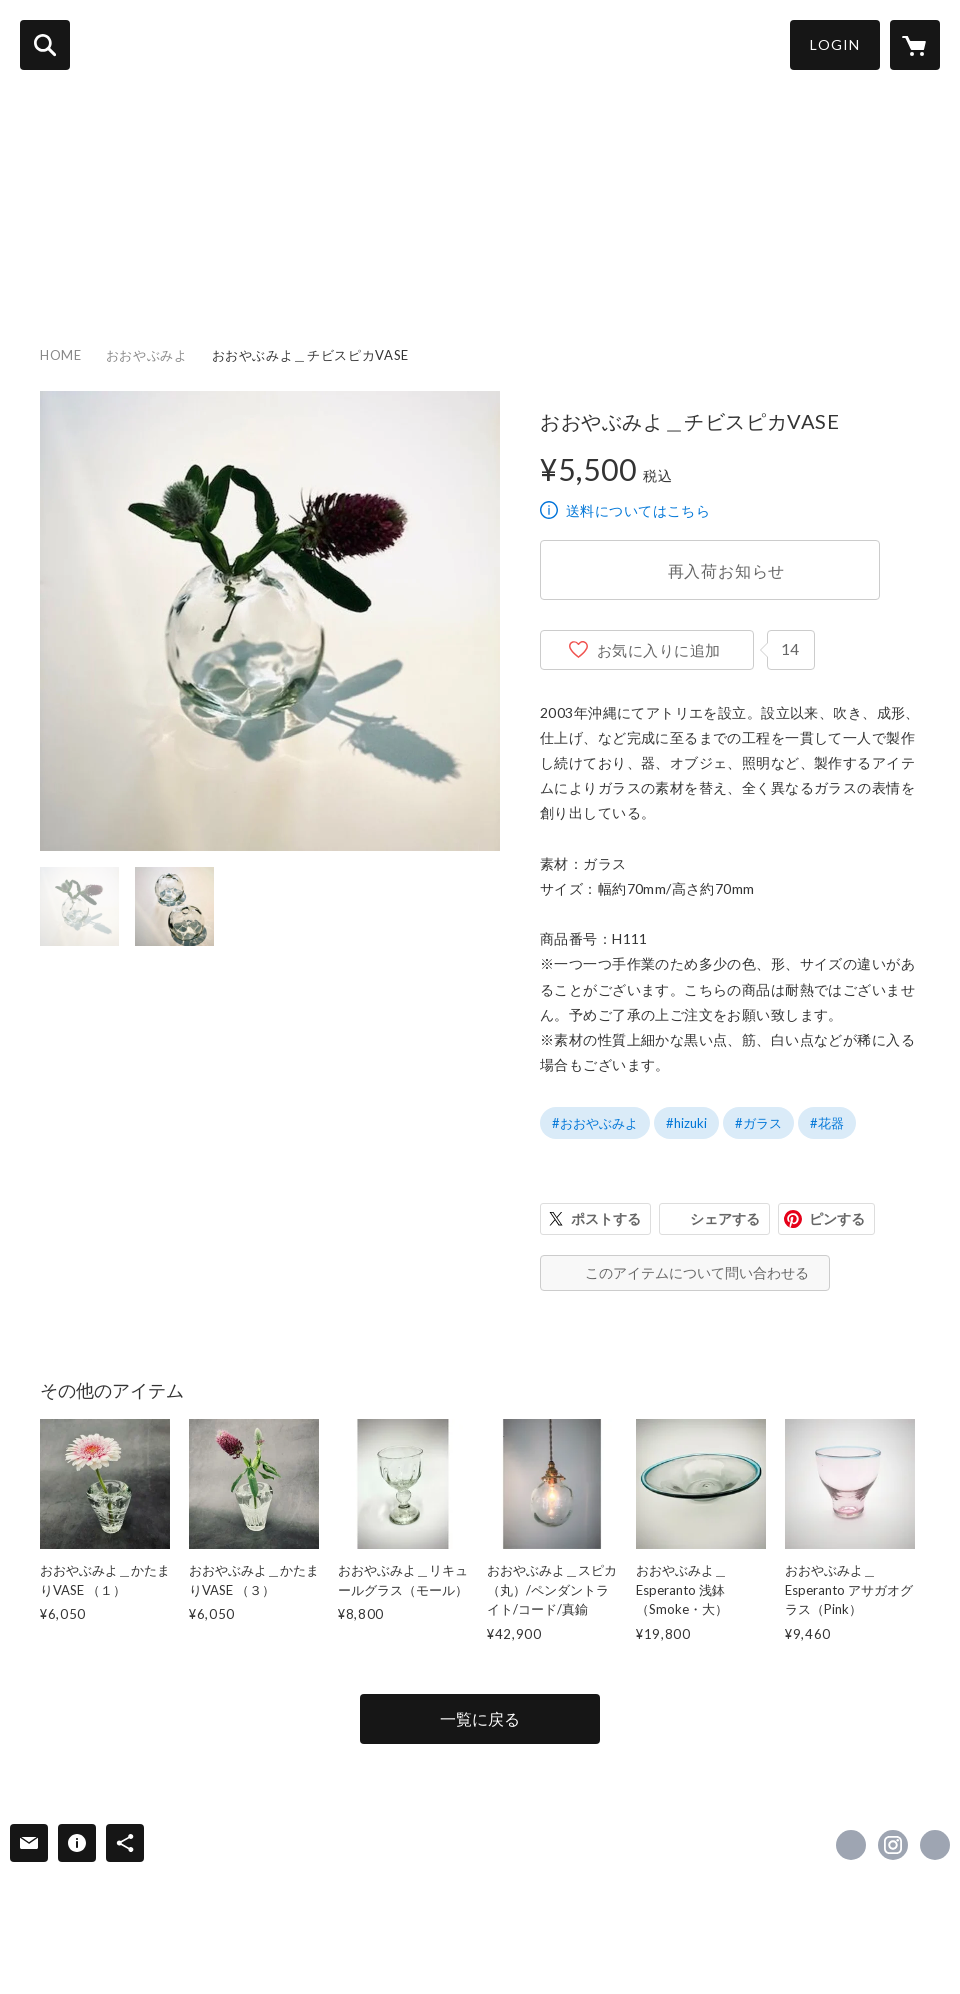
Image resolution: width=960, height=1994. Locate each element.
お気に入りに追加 (659, 650)
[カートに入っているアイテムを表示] (915, 45)
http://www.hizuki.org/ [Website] (935, 1845)
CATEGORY (197, 270)
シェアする (725, 1218)
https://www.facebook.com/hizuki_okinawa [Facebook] (851, 1845)
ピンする (837, 1218)
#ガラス (758, 1123)
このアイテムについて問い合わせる (697, 1272)
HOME (37, 270)
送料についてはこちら (638, 510)
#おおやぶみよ (595, 1123)
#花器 (827, 1123)
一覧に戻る (480, 1718)
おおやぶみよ (147, 355)
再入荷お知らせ (727, 570)
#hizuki (686, 1123)
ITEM (107, 270)
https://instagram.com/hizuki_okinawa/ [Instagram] (893, 1845)
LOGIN (835, 44)
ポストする (606, 1218)
